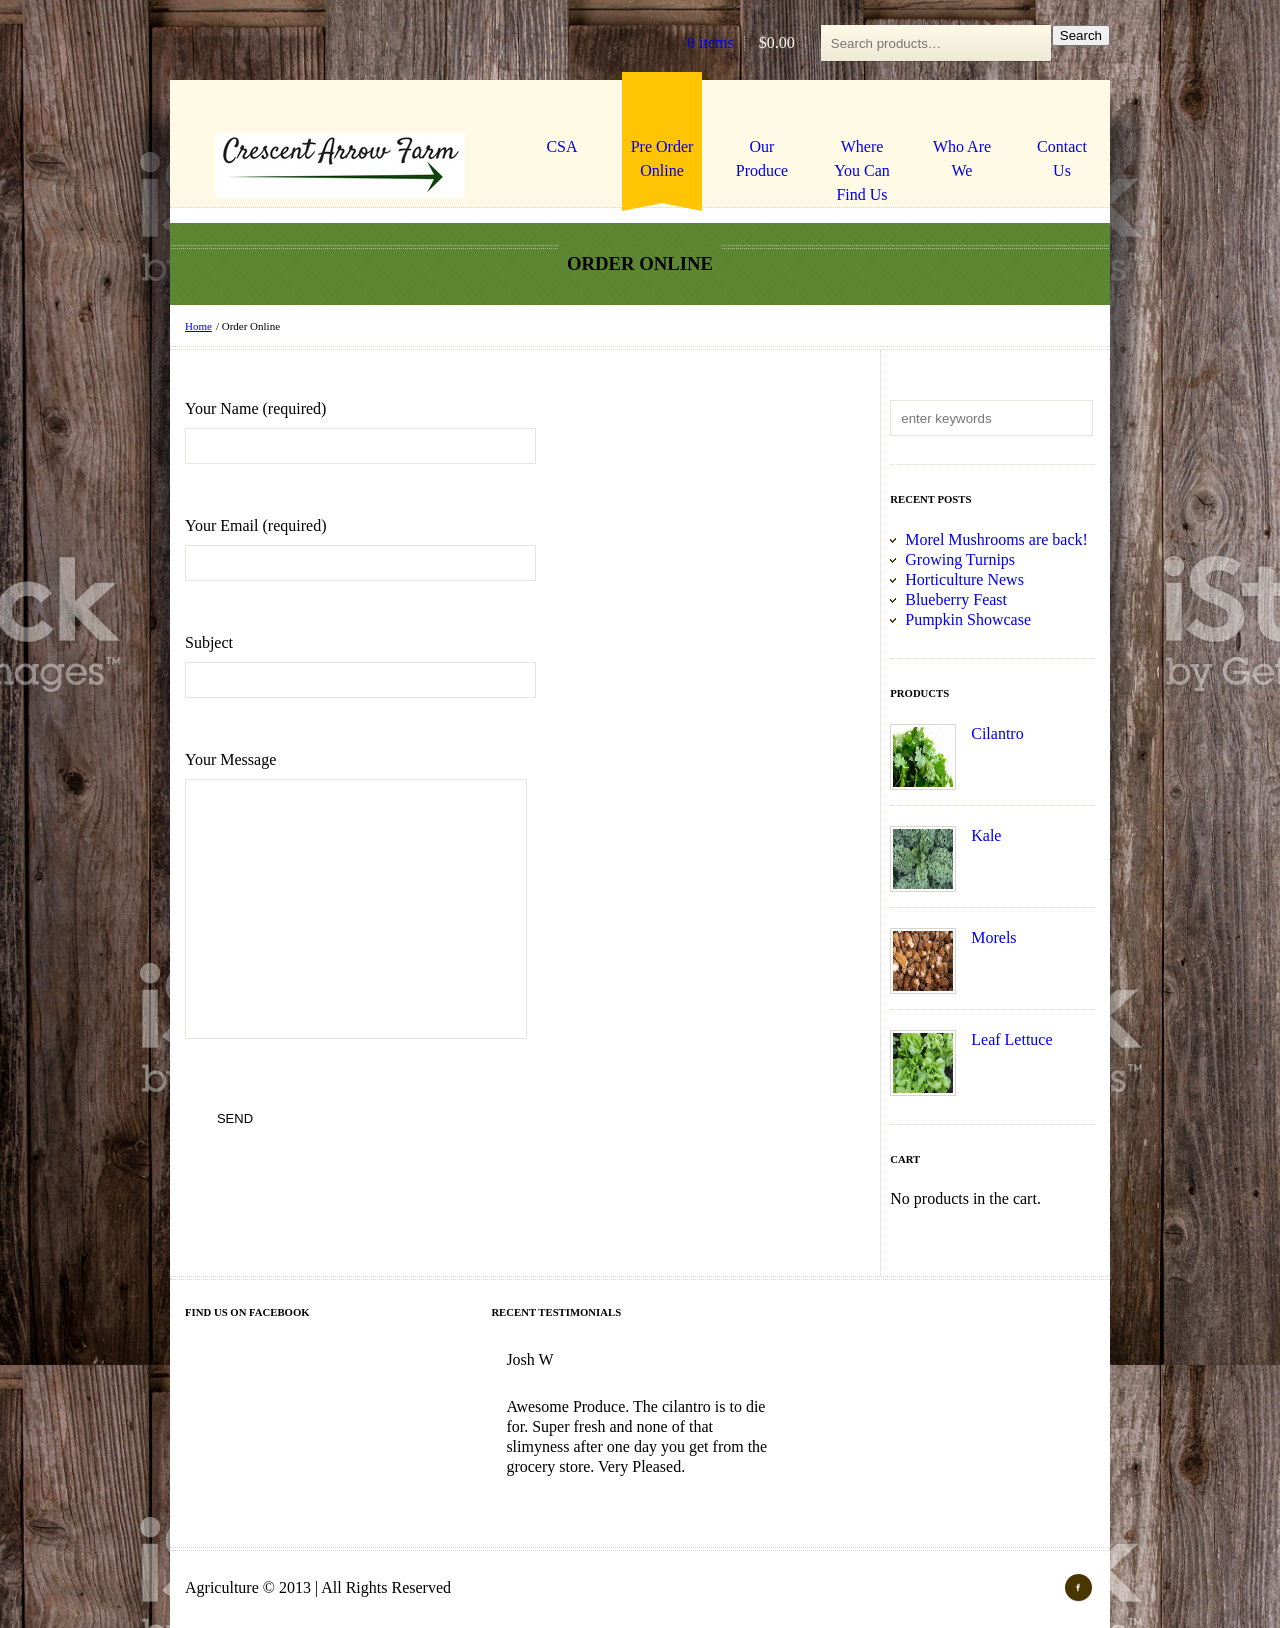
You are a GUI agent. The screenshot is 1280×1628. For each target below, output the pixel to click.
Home (198, 326)
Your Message (376, 897)
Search (1081, 35)
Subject (360, 666)
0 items (710, 43)
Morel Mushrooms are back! (996, 539)
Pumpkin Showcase (968, 619)
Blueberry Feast (956, 599)
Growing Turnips (960, 559)
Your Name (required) (360, 432)
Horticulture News (964, 579)
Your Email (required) (360, 549)
